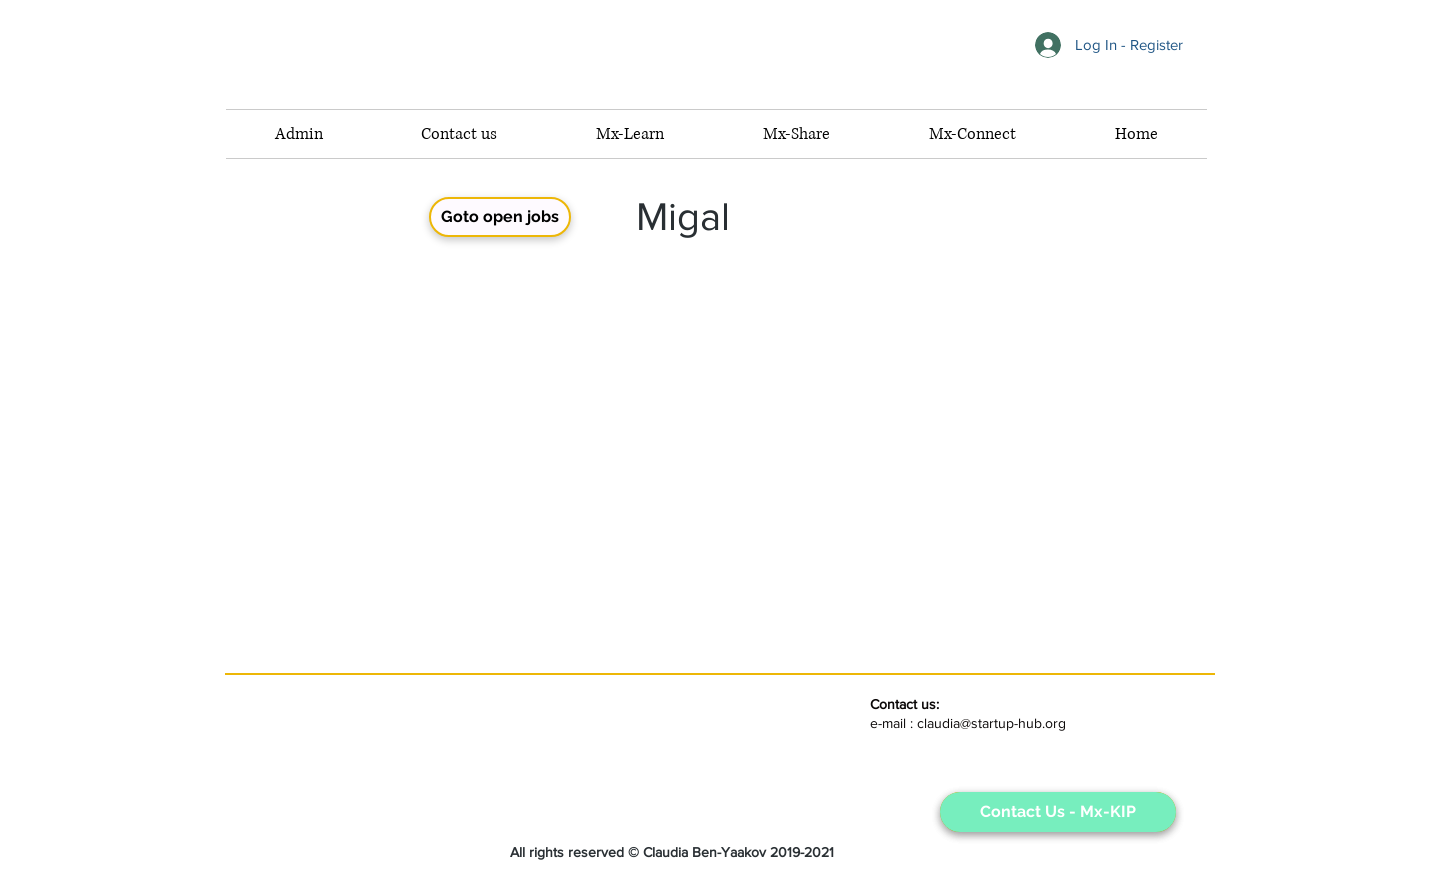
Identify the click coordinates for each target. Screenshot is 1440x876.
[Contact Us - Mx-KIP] (1058, 812)
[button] (972, 134)
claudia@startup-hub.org (991, 723)
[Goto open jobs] (500, 217)
